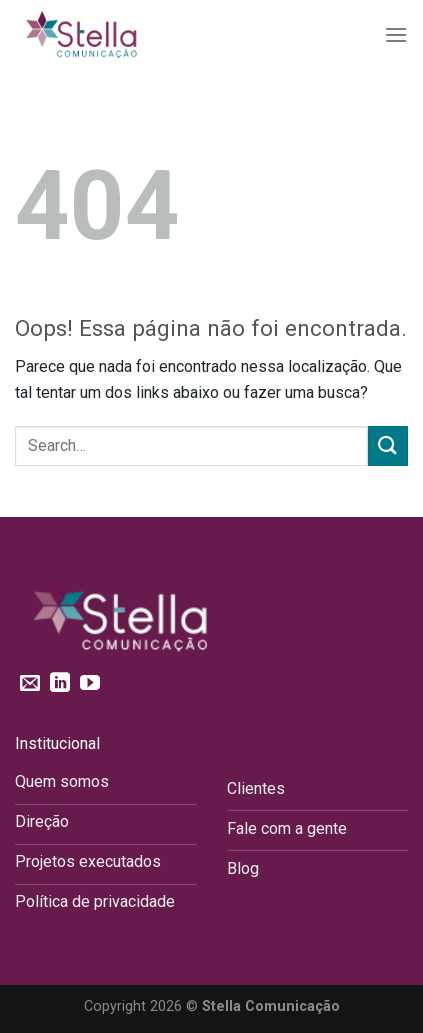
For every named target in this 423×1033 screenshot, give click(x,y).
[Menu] (396, 34)
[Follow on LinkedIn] (60, 684)
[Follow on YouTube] (90, 684)
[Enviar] (388, 445)
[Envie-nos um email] (30, 684)
